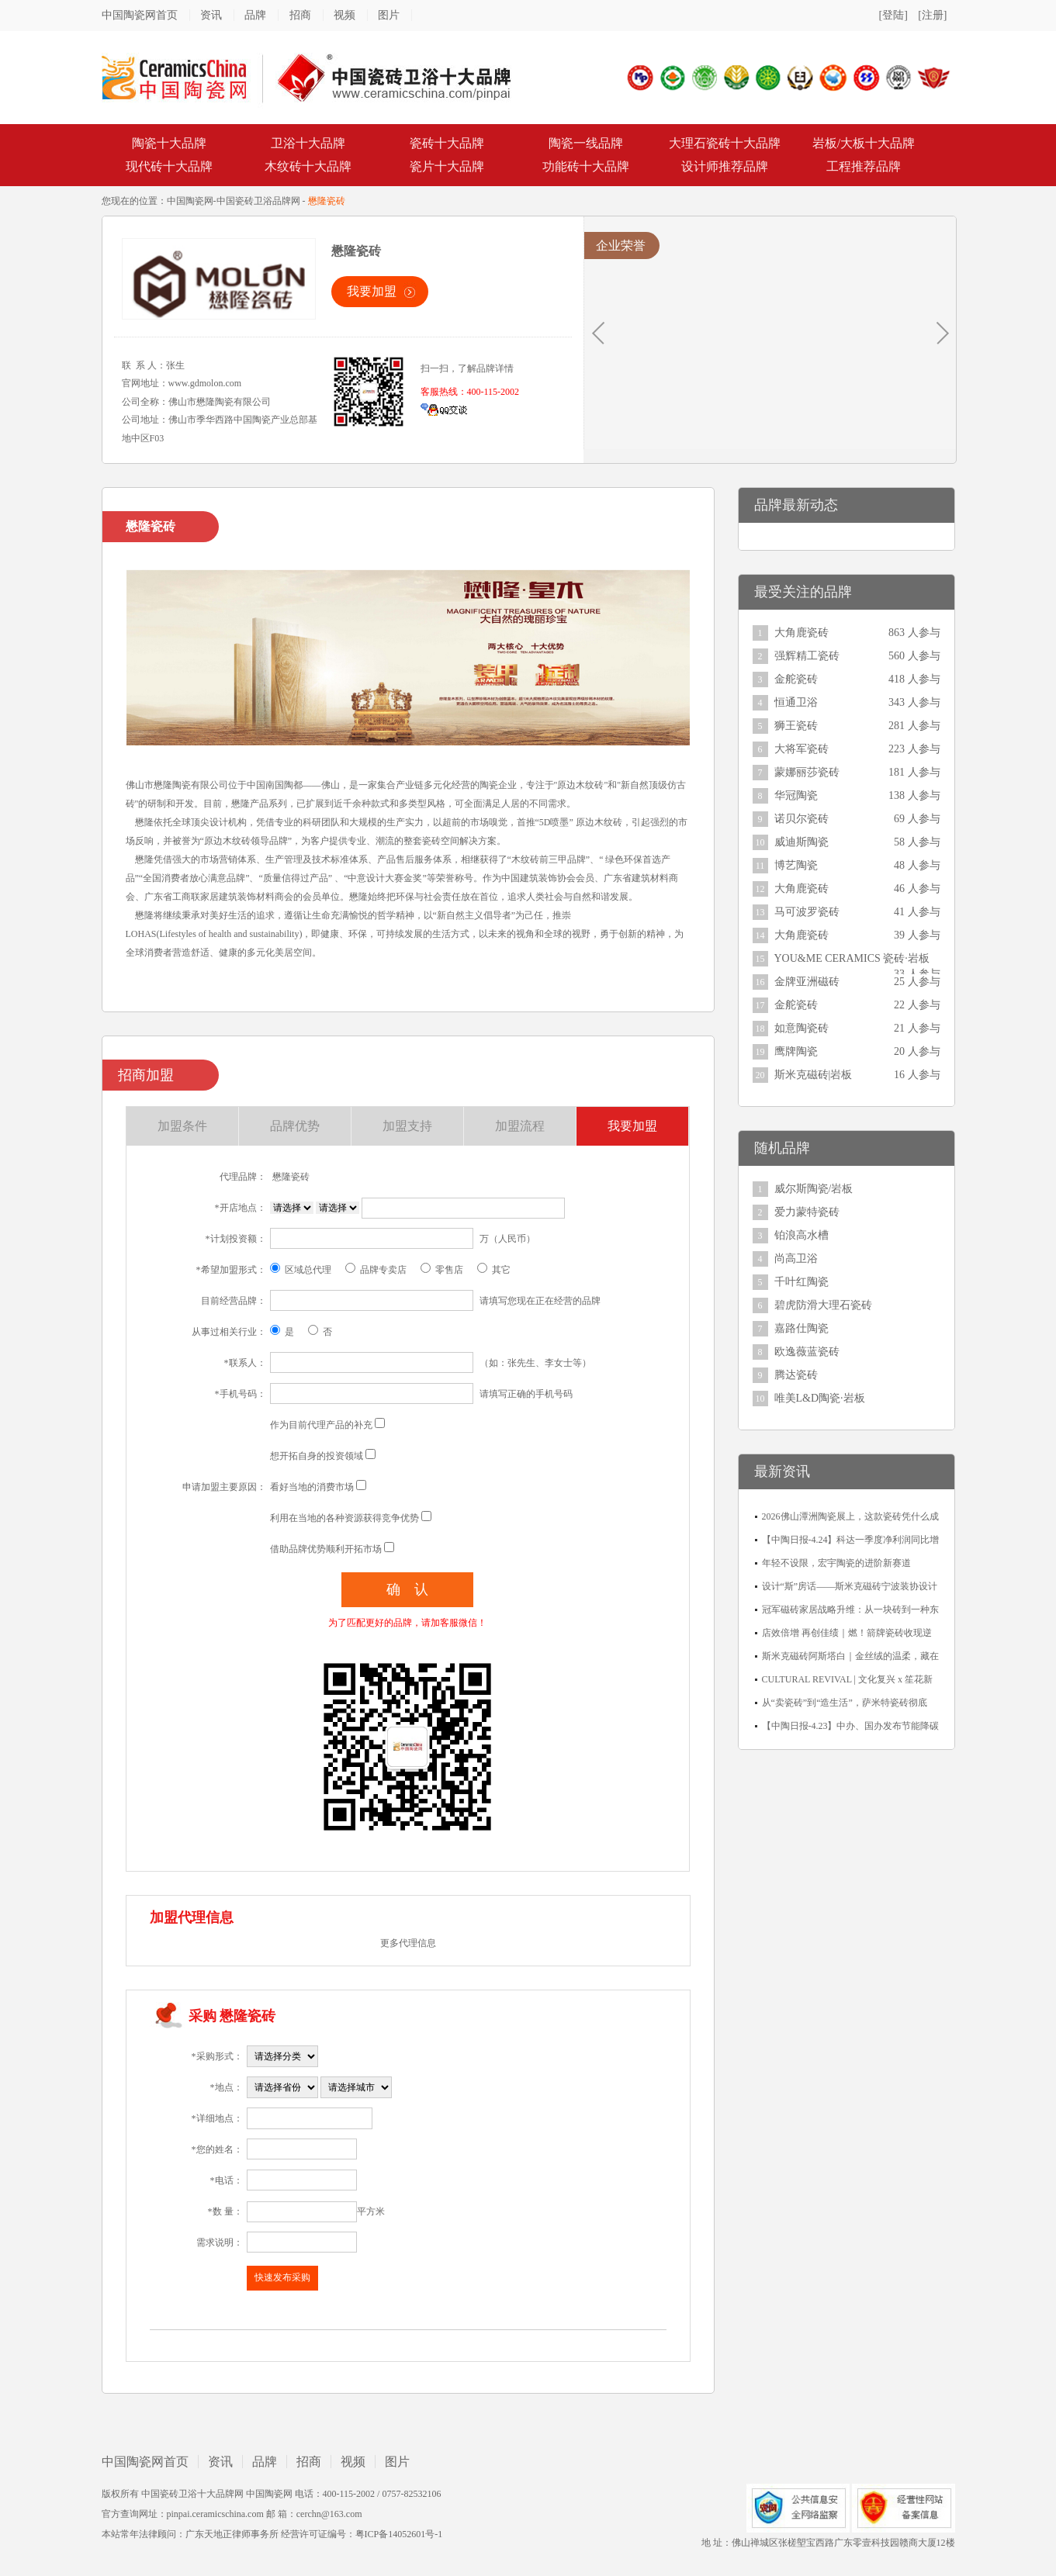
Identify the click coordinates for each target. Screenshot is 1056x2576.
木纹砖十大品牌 (308, 166)
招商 (300, 15)
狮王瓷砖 (796, 725)
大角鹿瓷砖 (801, 632)
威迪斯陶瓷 (801, 842)
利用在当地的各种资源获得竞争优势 (344, 1518)
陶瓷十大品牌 (169, 143)
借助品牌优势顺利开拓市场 (326, 1549)
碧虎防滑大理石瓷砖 (823, 1305)
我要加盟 (371, 291)
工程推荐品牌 (863, 166)
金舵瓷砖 (796, 679)
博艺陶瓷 (796, 865)
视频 (344, 15)
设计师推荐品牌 (724, 166)
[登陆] (893, 15)
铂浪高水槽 (801, 1235)
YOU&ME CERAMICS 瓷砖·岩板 (852, 958)
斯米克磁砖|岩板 (813, 1075)
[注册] (932, 15)
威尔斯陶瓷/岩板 (813, 1189)
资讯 (211, 15)
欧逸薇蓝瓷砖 (807, 1351)
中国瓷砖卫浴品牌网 (258, 200)
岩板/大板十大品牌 (863, 143)
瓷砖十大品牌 (447, 143)
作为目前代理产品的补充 (321, 1424)
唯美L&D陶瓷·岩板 (819, 1398)
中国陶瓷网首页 (140, 15)
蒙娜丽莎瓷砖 (807, 772)
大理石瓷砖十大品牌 (725, 143)
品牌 (255, 15)
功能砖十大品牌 (585, 166)
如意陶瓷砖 (801, 1028)
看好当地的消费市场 (312, 1487)
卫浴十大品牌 (308, 143)
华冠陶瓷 (796, 795)
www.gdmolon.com (205, 383)
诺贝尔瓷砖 (801, 819)
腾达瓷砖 (796, 1375)
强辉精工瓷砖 (807, 656)
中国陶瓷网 (190, 200)
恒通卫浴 (796, 702)
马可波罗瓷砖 (807, 912)
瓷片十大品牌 (447, 166)
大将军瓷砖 (801, 749)
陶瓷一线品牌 (586, 143)
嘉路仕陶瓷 (801, 1328)
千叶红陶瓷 (801, 1282)
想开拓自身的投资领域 (316, 1456)
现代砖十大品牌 (169, 166)
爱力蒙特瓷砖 (807, 1212)
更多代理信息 (408, 1943)
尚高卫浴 (796, 1258)
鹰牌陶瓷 (796, 1051)
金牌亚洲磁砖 (807, 981)
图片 (389, 15)
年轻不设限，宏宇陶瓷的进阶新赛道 (836, 1563)
